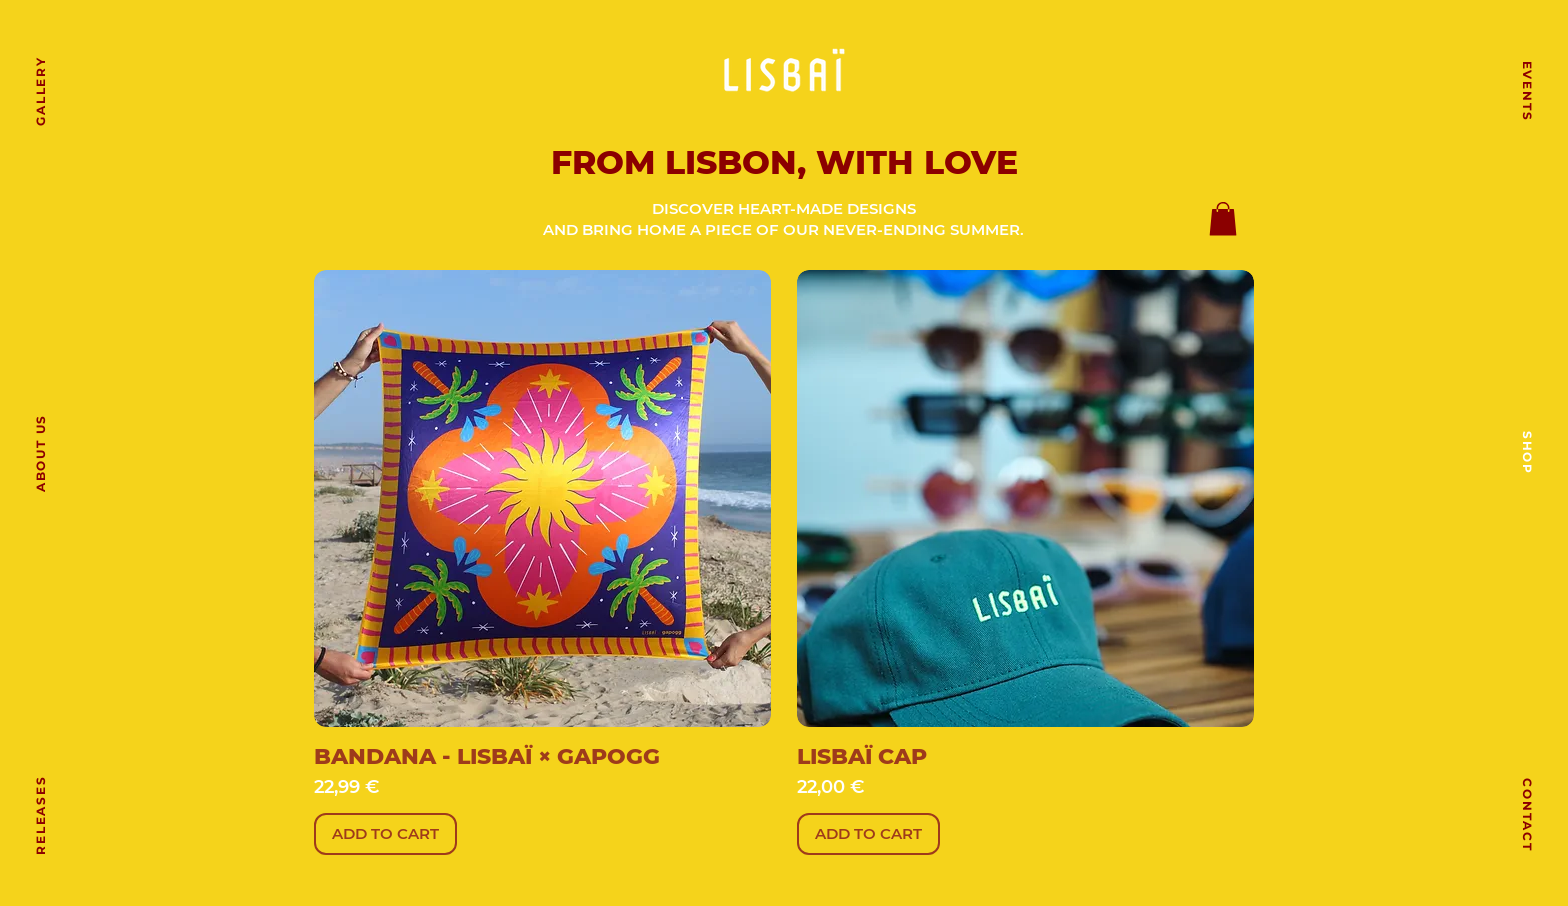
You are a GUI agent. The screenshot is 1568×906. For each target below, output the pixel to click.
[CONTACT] (1528, 815)
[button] (1223, 218)
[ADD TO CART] (385, 834)
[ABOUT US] (40, 453)
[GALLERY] (40, 91)
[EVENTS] (1528, 91)
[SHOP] (1528, 453)
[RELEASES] (40, 815)
